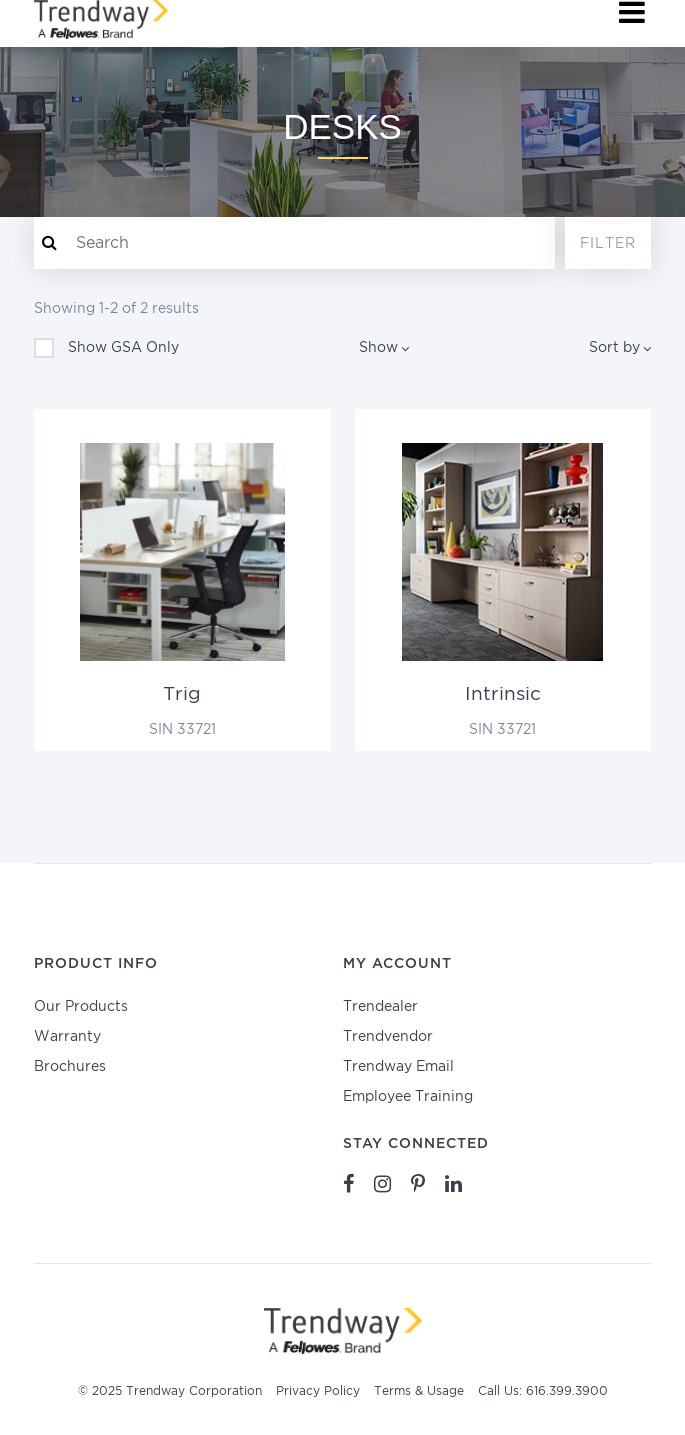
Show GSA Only (106, 348)
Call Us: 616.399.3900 (543, 1391)
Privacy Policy (318, 1391)
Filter (608, 244)
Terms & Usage (419, 1391)
